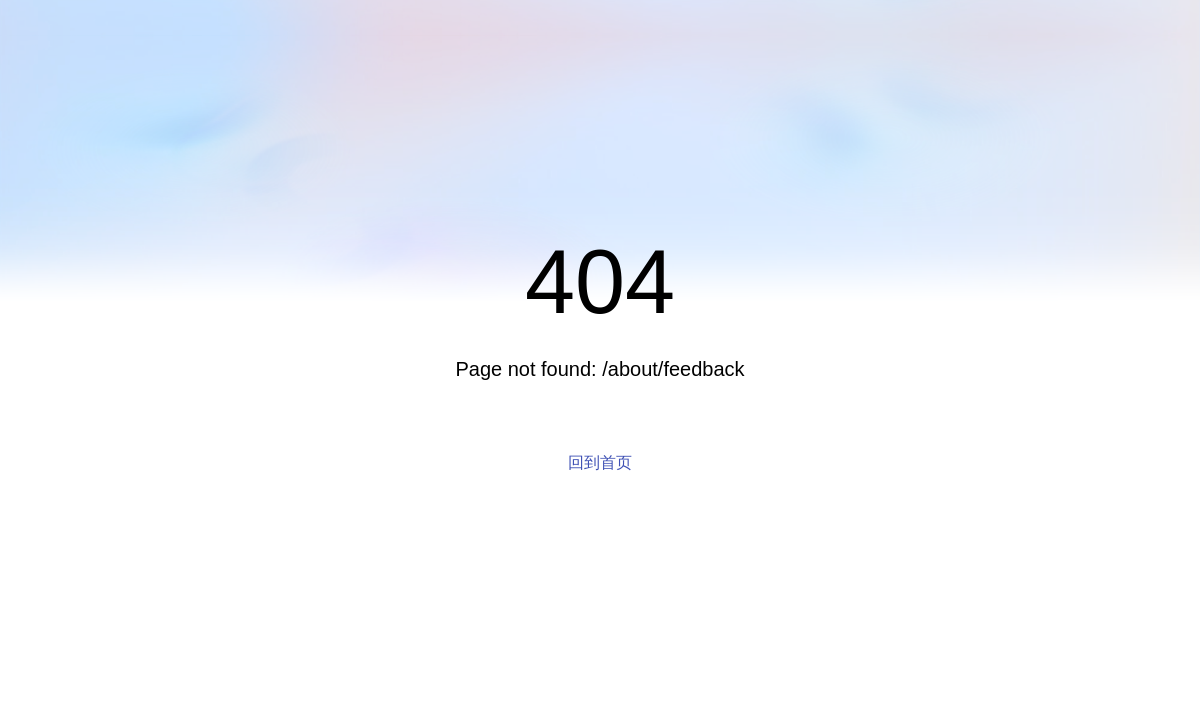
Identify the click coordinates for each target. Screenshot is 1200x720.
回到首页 (600, 462)
